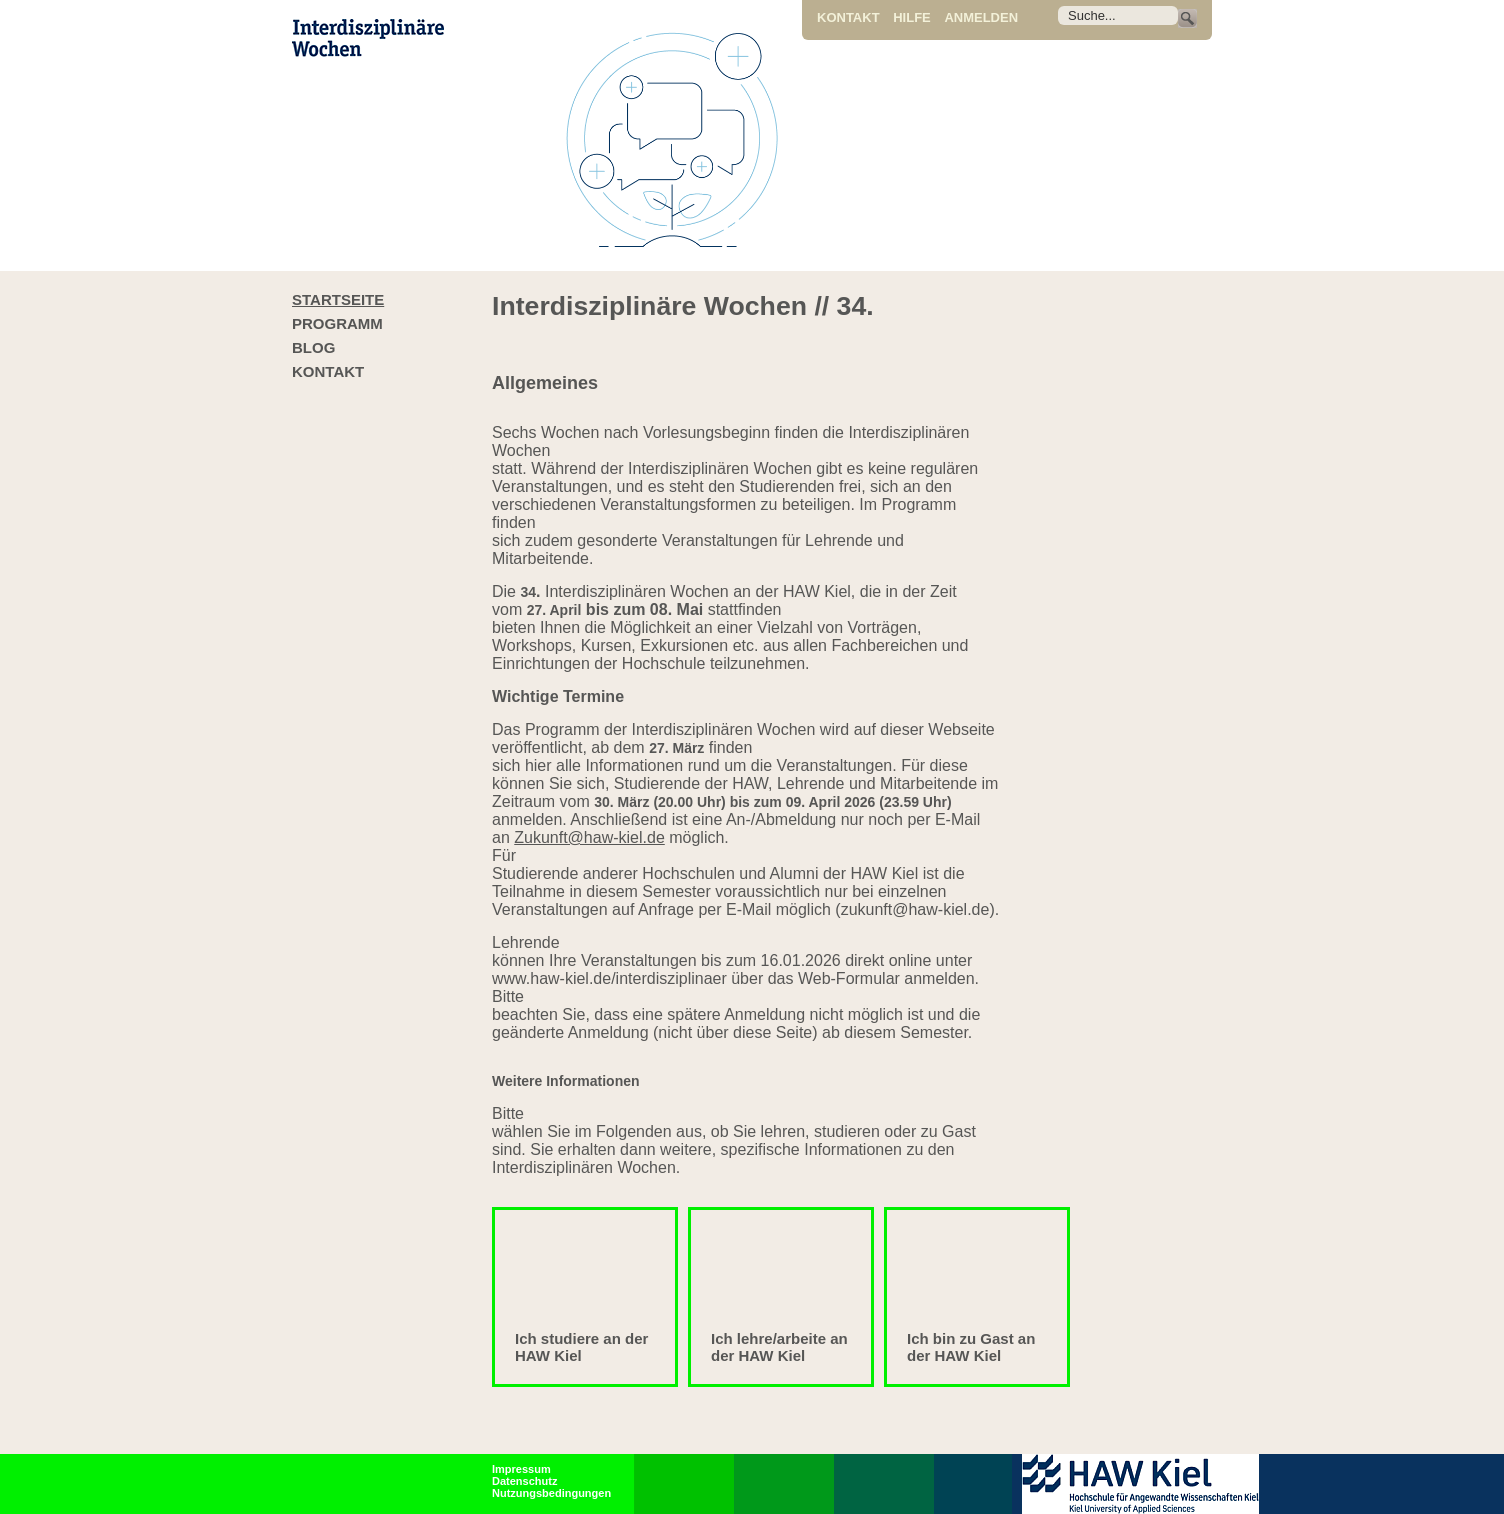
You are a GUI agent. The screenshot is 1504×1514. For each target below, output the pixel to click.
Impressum (521, 1469)
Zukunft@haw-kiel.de (589, 837)
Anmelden (981, 17)
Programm (337, 323)
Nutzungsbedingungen (551, 1493)
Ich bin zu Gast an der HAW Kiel (971, 1347)
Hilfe (912, 17)
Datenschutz (524, 1481)
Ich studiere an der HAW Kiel (581, 1347)
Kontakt (848, 17)
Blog (313, 347)
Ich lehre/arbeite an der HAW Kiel (779, 1347)
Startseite (338, 299)
